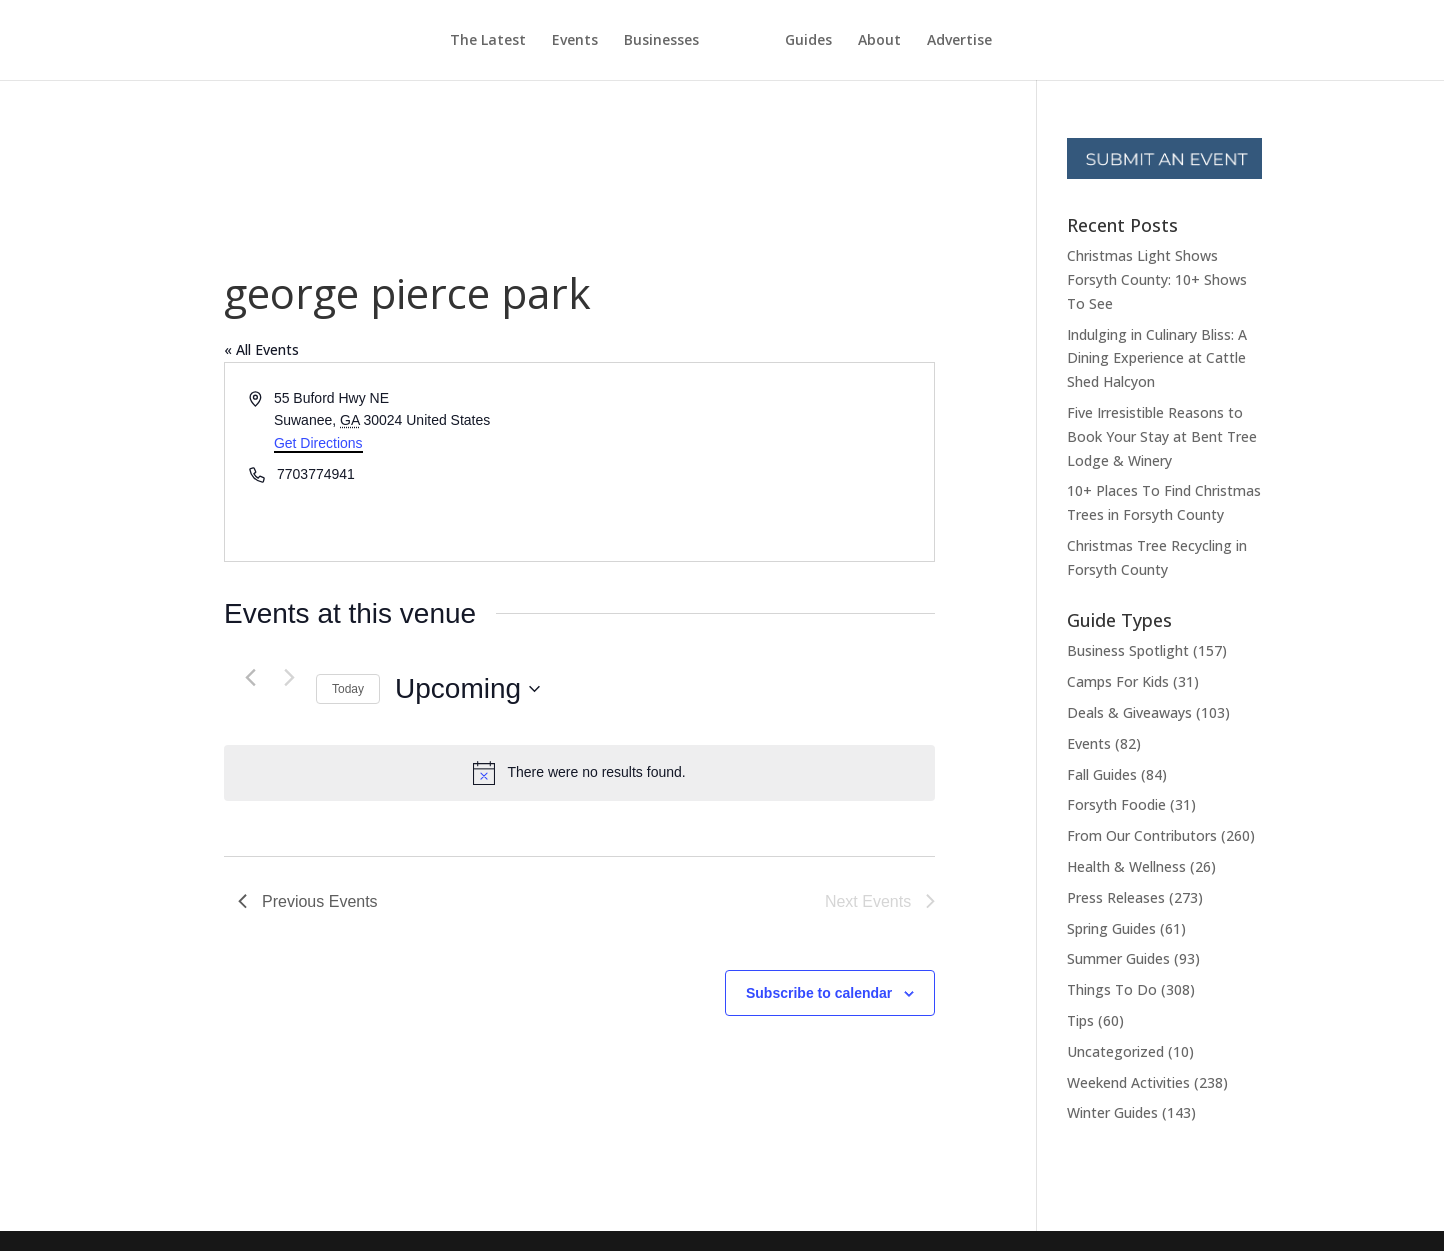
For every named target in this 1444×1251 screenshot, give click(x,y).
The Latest (451, 41)
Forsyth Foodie (1116, 804)
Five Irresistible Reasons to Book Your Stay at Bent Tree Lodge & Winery (1162, 436)
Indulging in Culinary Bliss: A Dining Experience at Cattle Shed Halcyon (1157, 358)
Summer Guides (1118, 958)
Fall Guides (1102, 774)
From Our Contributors (1142, 835)
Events (538, 41)
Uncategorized (1115, 1051)
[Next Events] (289, 678)
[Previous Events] (250, 678)
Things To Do (1112, 989)
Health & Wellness (1126, 866)
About (916, 41)
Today (348, 689)
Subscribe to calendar (819, 993)
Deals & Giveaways (1129, 712)
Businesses (624, 41)
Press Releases (1116, 897)
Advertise (996, 41)
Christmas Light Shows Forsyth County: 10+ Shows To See (1157, 279)
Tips (1080, 1020)
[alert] (579, 773)
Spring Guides (1111, 928)
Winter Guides (1112, 1112)
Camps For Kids (1118, 681)
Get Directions (318, 443)
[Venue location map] (756, 462)
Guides (845, 41)
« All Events (261, 349)
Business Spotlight (1128, 650)
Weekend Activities (1128, 1082)
